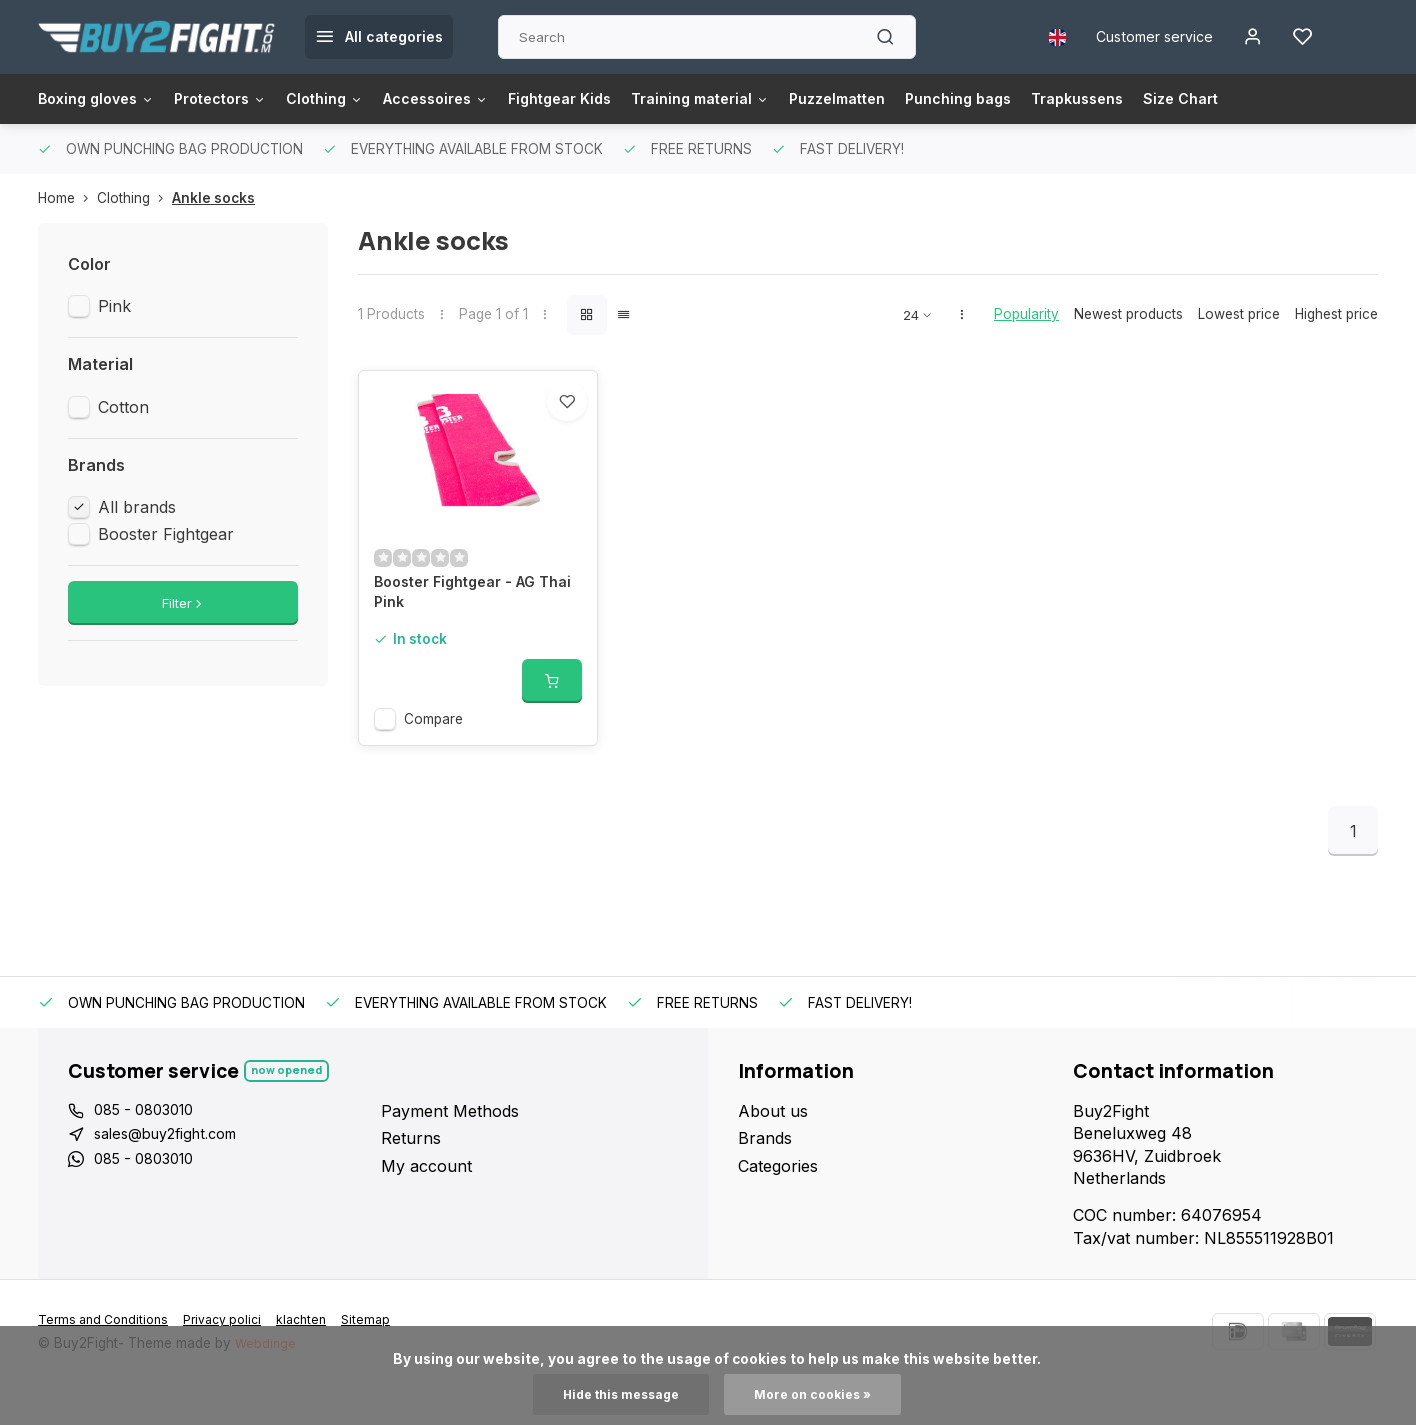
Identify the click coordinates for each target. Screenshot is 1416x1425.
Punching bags (1048, 99)
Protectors (239, 99)
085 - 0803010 (150, 1153)
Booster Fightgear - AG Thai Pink (464, 636)
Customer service (1140, 37)
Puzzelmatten (916, 99)
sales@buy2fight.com (174, 1180)
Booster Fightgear (166, 534)
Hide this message (615, 1394)
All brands (137, 507)
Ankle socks (213, 198)
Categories (778, 1208)
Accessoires (475, 99)
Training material (765, 99)
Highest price (1336, 314)
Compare (433, 761)
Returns (411, 1180)
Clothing (353, 99)
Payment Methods (450, 1153)
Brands (765, 1180)
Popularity (1026, 314)
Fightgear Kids (612, 99)
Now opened (290, 1112)
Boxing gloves (102, 99)
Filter (183, 603)
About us (773, 1153)
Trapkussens (1178, 99)
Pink (114, 306)
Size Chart (1291, 99)
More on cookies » (819, 1394)
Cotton (123, 407)
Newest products (1128, 314)
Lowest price (1239, 314)
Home (67, 198)
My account (426, 1208)
